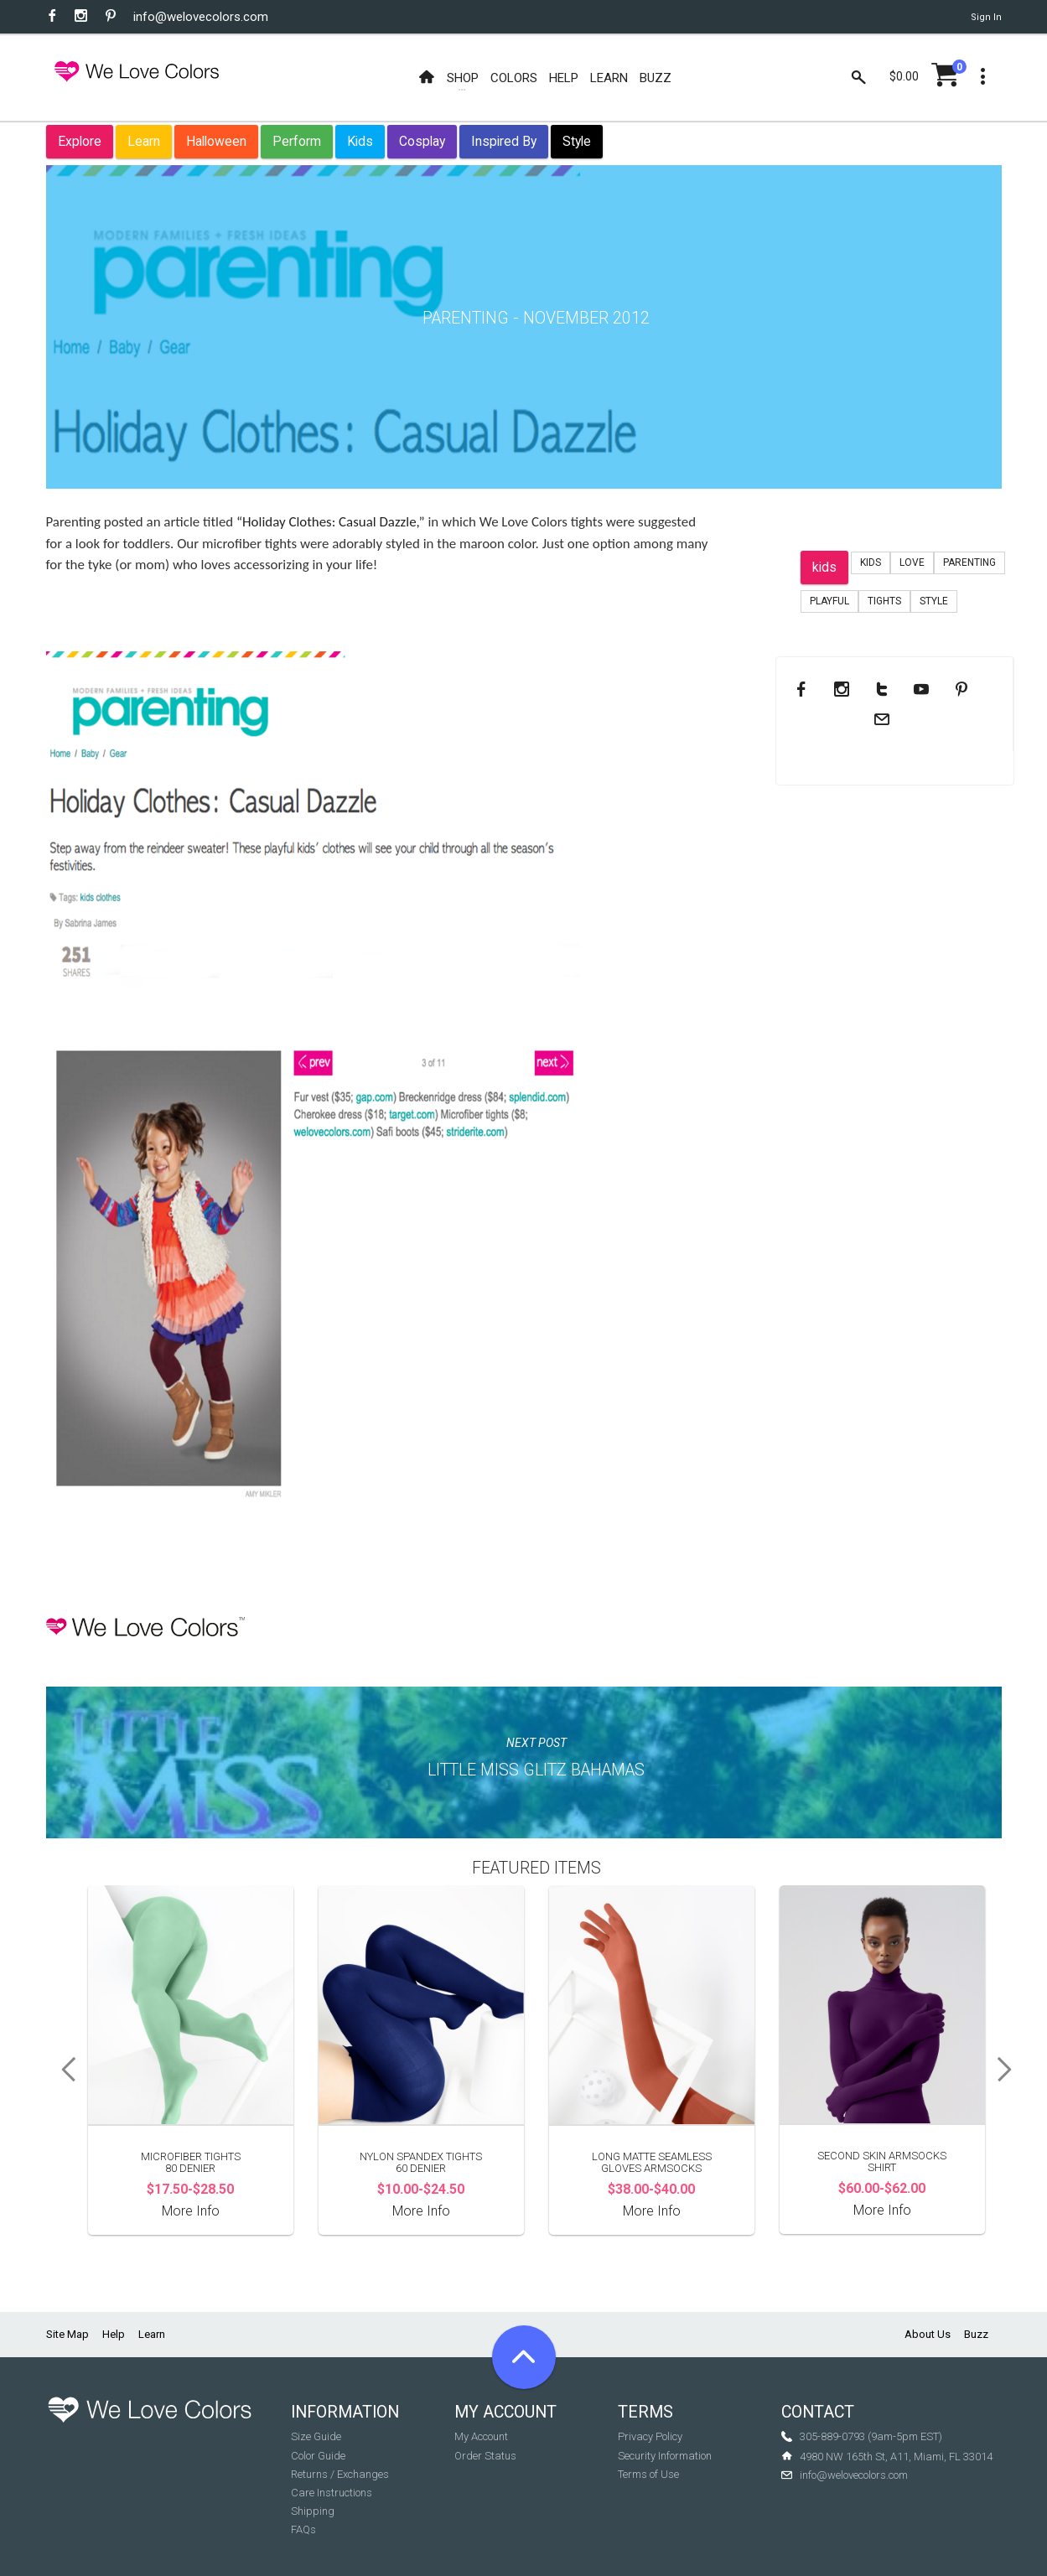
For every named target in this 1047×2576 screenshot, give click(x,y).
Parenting (969, 562)
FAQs (303, 2529)
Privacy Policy (650, 2436)
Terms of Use (648, 2474)
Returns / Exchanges (340, 2474)
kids (824, 567)
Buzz (976, 2334)
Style (576, 141)
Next (1010, 2069)
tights (884, 601)
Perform (296, 141)
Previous (63, 2069)
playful (829, 601)
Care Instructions (331, 2492)
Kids (360, 141)
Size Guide (316, 2436)
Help (113, 2334)
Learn (143, 141)
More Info (191, 2211)
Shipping (312, 2511)
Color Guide (318, 2455)
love (912, 562)
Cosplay (422, 141)
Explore (79, 141)
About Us (927, 2334)
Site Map (67, 2334)
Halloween (216, 141)
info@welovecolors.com (200, 16)
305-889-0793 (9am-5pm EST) (871, 2436)
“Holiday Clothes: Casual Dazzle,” (330, 522)
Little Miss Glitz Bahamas (536, 1770)
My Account (481, 2436)
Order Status (485, 2455)
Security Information (665, 2455)
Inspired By (503, 141)
